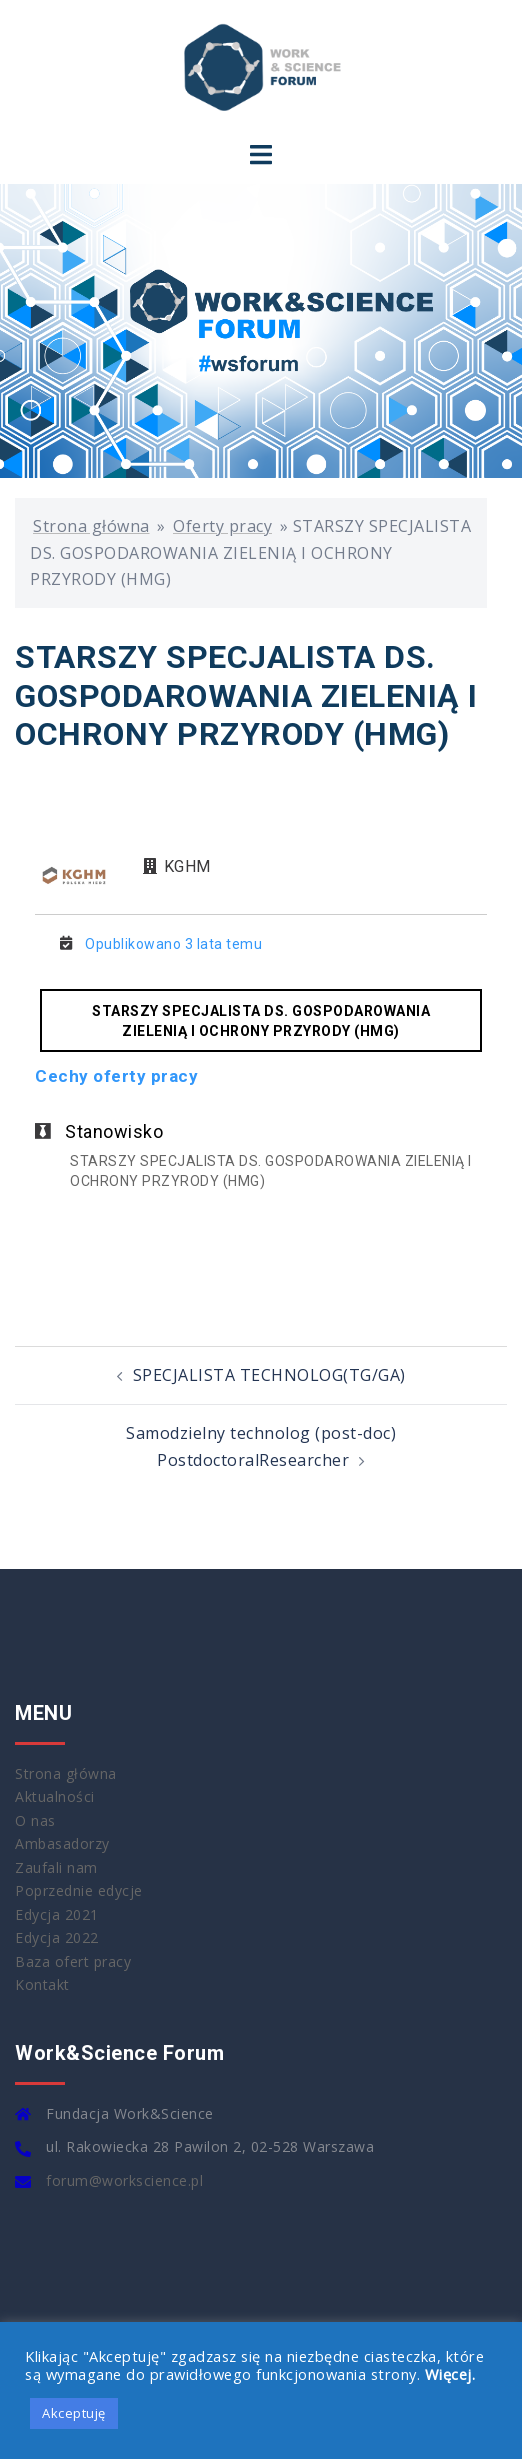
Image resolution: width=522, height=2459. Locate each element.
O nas (35, 1820)
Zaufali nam (56, 1867)
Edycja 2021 (57, 1914)
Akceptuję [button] (74, 2413)
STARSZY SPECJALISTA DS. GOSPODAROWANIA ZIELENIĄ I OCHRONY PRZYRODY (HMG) (261, 1021)
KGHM (187, 866)
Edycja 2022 (57, 1937)
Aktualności (55, 1796)
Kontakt (42, 1984)
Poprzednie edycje (79, 1890)
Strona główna (91, 526)
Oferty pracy (222, 526)
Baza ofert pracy (73, 1961)
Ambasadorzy (62, 1843)
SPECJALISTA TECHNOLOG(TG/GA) (269, 1375)
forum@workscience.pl (124, 2180)
